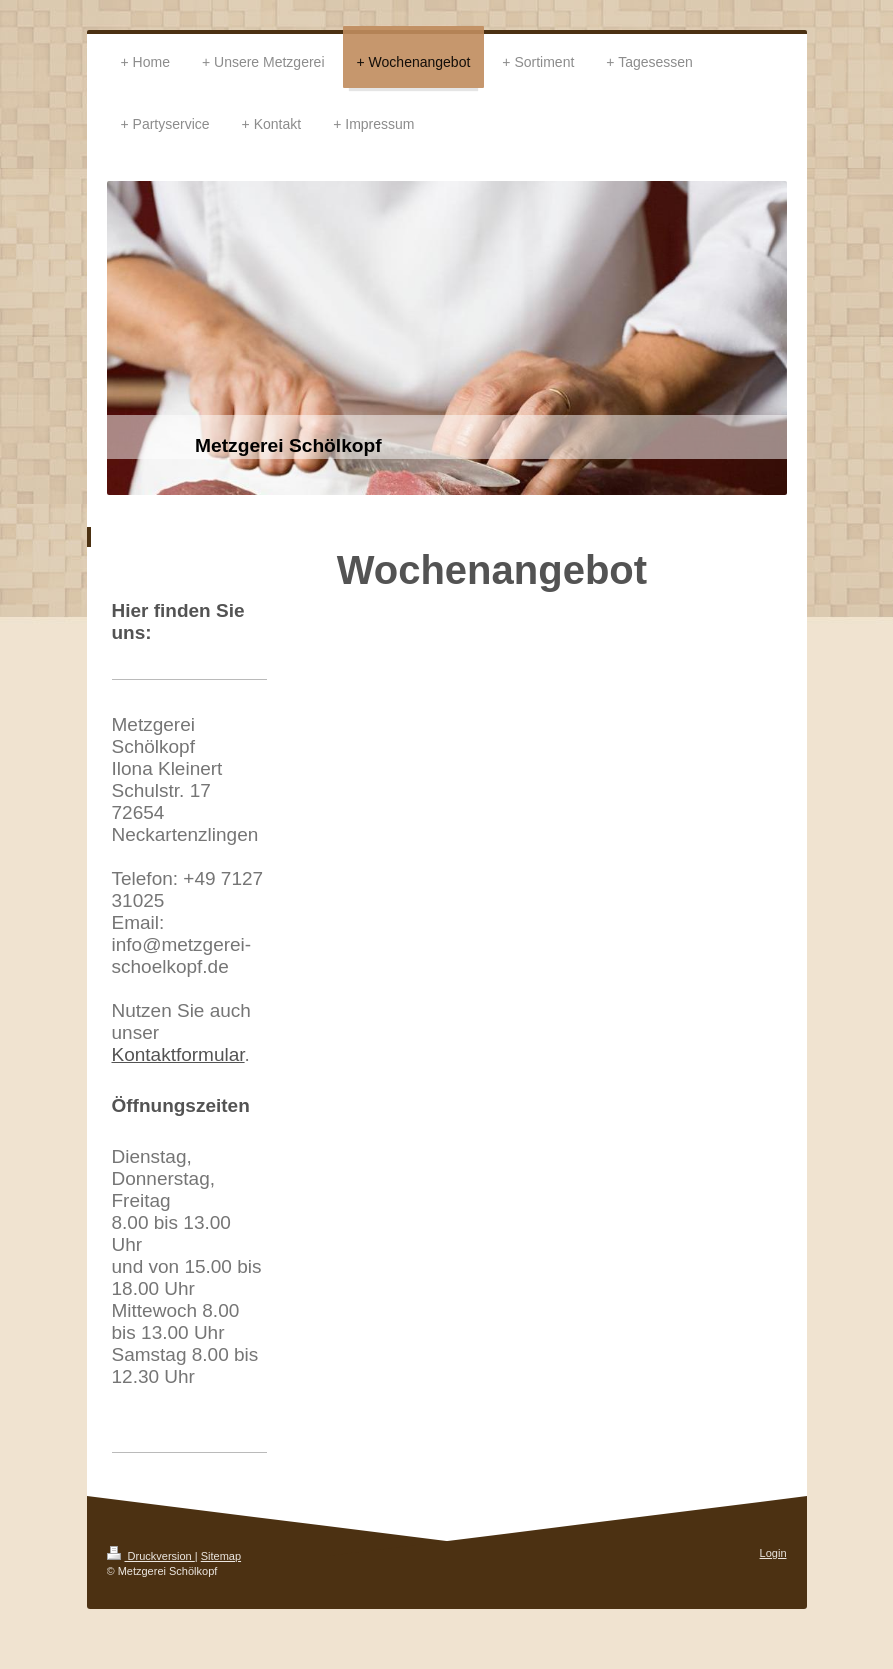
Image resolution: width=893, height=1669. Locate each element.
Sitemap (221, 1556)
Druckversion (151, 1556)
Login (773, 1553)
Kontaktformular (178, 1054)
